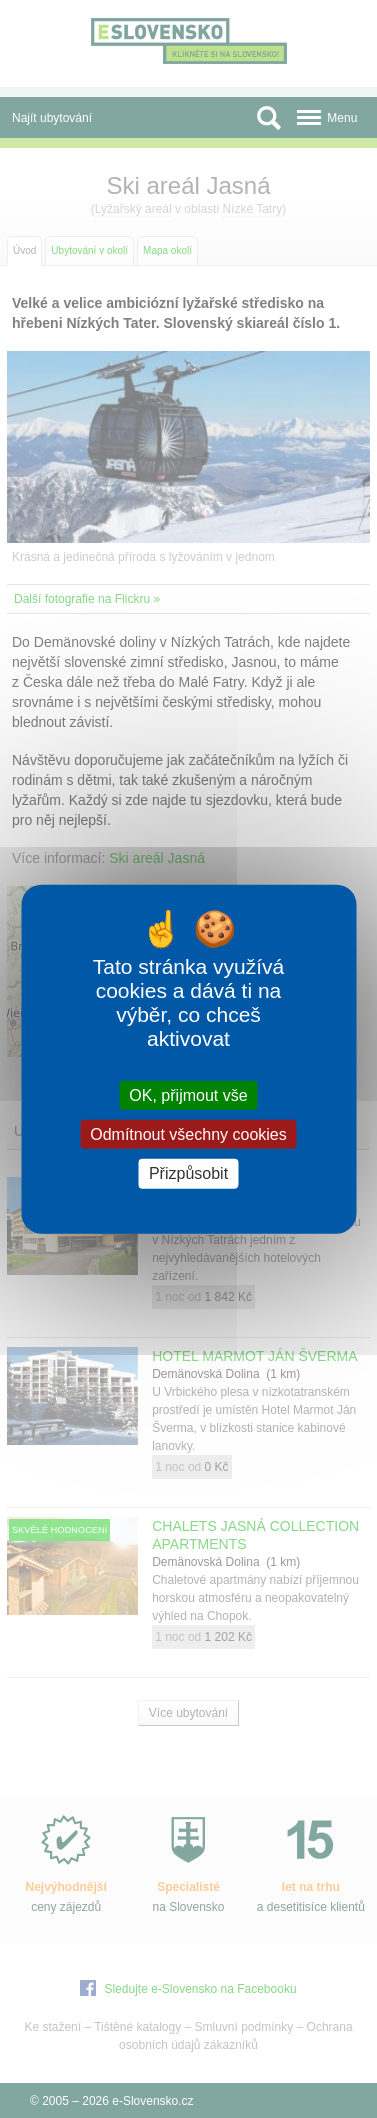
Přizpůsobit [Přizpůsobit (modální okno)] (188, 1173)
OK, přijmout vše (188, 1095)
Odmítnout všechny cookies (188, 1134)
